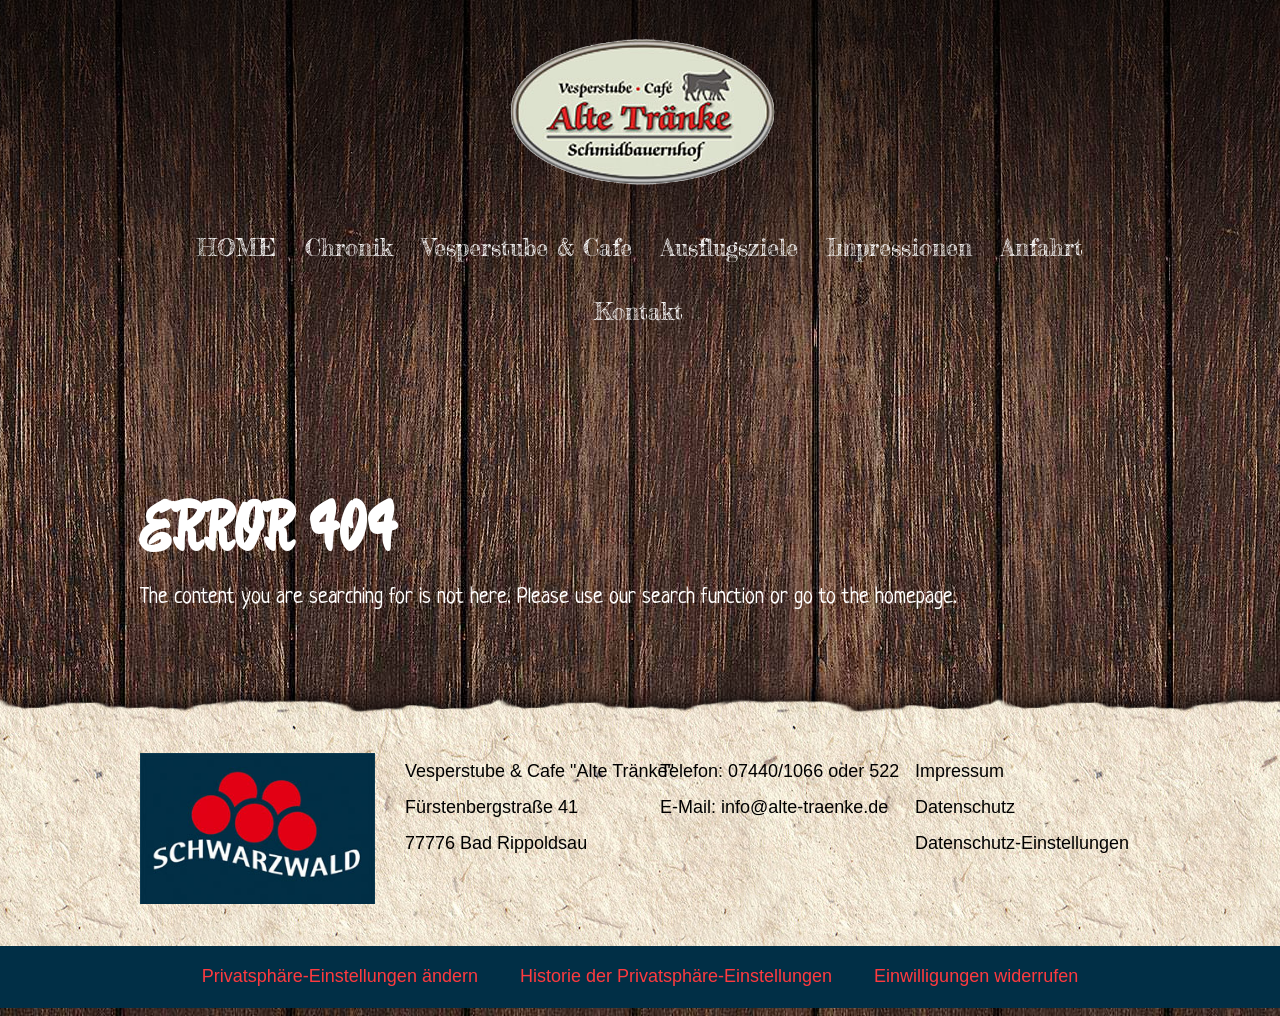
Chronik (349, 247)
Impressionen (899, 247)
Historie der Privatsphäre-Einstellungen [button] (676, 984)
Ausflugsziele (729, 247)
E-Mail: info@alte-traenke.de (774, 815)
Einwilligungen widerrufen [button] (976, 984)
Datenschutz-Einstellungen (1022, 851)
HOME (236, 247)
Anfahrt (1042, 247)
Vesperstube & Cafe (527, 247)
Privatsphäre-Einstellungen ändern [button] (340, 984)
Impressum (959, 779)
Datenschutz (965, 815)
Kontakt (638, 311)
